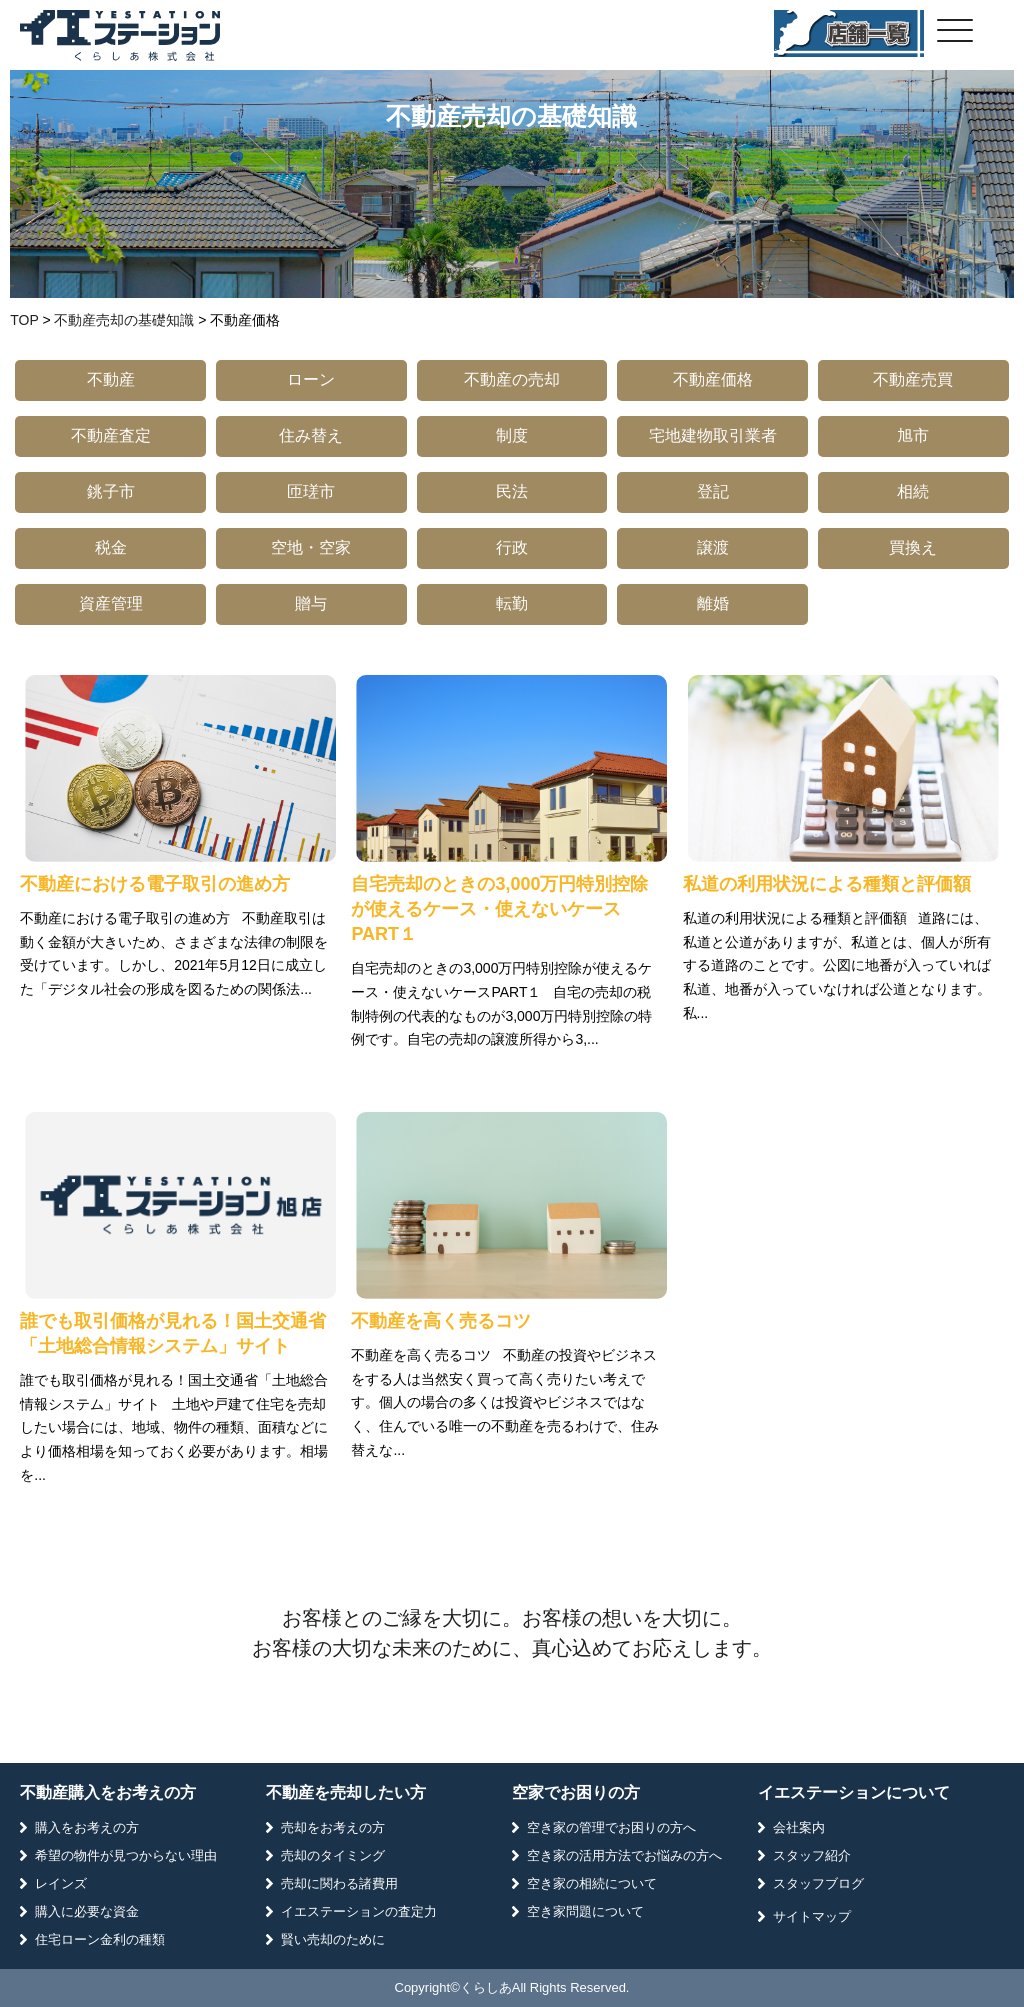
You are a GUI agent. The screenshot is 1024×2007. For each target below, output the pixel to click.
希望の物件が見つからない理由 (126, 1855)
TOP (24, 320)
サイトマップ (812, 1916)
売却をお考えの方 (333, 1827)
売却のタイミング (333, 1855)
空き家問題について (585, 1911)
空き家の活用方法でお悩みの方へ (624, 1855)
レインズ (61, 1883)
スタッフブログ (818, 1883)
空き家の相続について (592, 1883)
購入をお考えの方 (87, 1827)
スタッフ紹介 (812, 1855)
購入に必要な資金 (87, 1911)
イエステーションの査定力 (359, 1911)
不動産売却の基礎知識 (124, 320)
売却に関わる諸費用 (339, 1883)
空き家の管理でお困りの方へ (611, 1827)
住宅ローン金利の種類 (100, 1939)
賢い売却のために (333, 1939)
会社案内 (799, 1827)
